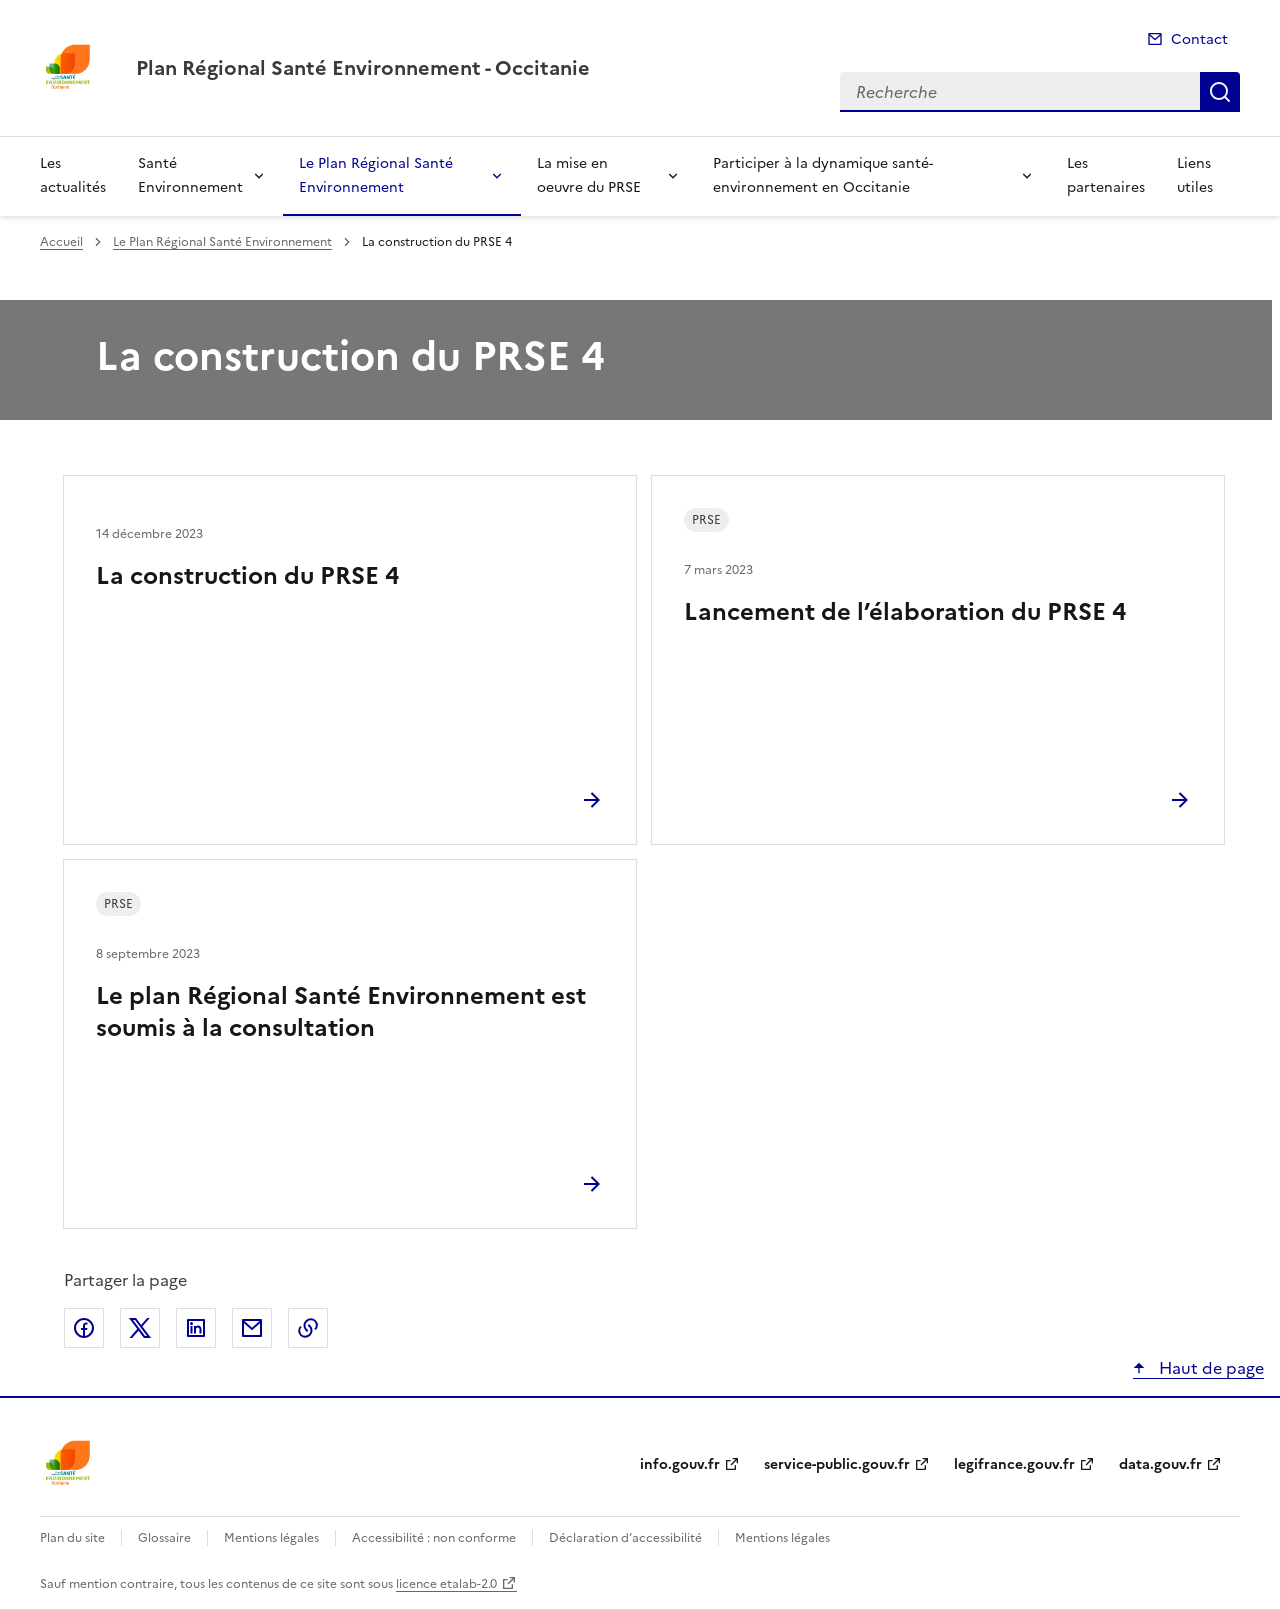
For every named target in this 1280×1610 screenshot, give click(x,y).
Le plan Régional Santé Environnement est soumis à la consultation (341, 1012)
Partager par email (252, 1328)
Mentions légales (271, 1538)
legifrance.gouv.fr (1014, 1464)
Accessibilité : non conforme (434, 1538)
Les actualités (73, 175)
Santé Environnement (190, 175)
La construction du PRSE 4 (247, 576)
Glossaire (164, 1538)
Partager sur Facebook (84, 1328)
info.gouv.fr (680, 1464)
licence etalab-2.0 (446, 1584)
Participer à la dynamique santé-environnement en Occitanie (823, 175)
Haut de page (1209, 1368)
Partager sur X (140, 1328)
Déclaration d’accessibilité (625, 1538)
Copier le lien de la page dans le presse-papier (308, 1328)
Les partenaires (1106, 175)
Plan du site (72, 1538)
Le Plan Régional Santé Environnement (376, 175)
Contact (1199, 39)
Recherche (1220, 92)
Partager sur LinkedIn (196, 1328)
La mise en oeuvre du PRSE (589, 175)
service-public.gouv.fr (837, 1464)
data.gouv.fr (1160, 1464)
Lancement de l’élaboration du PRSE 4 (905, 612)
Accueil (61, 242)
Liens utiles (1195, 175)
